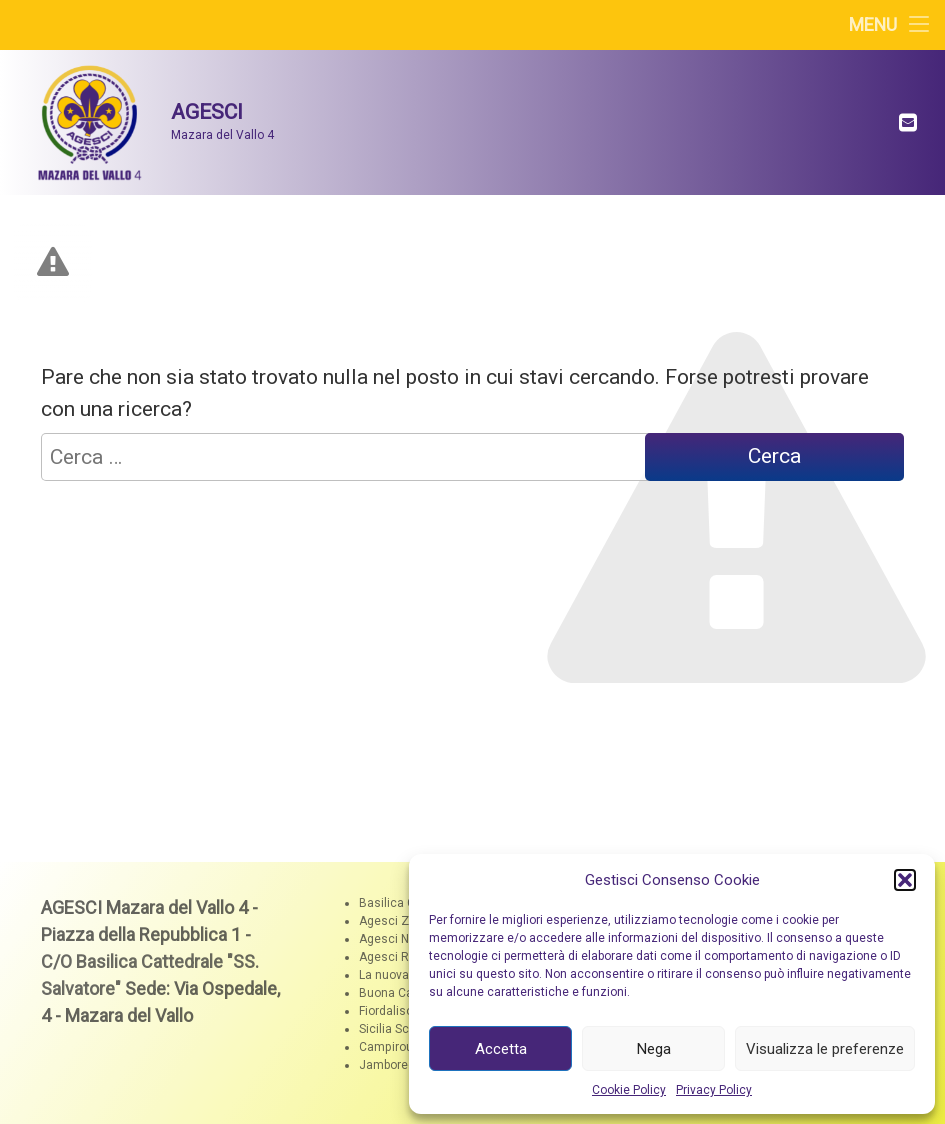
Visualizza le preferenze (825, 1049)
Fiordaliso (386, 1011)
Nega (654, 1049)
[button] (905, 880)
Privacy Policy (714, 1090)
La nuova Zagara (405, 975)
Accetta (501, 1049)
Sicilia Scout (393, 1029)
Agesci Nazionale (408, 939)
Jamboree (387, 1065)
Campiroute (391, 1047)
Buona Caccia (398, 993)
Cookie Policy (629, 1090)
